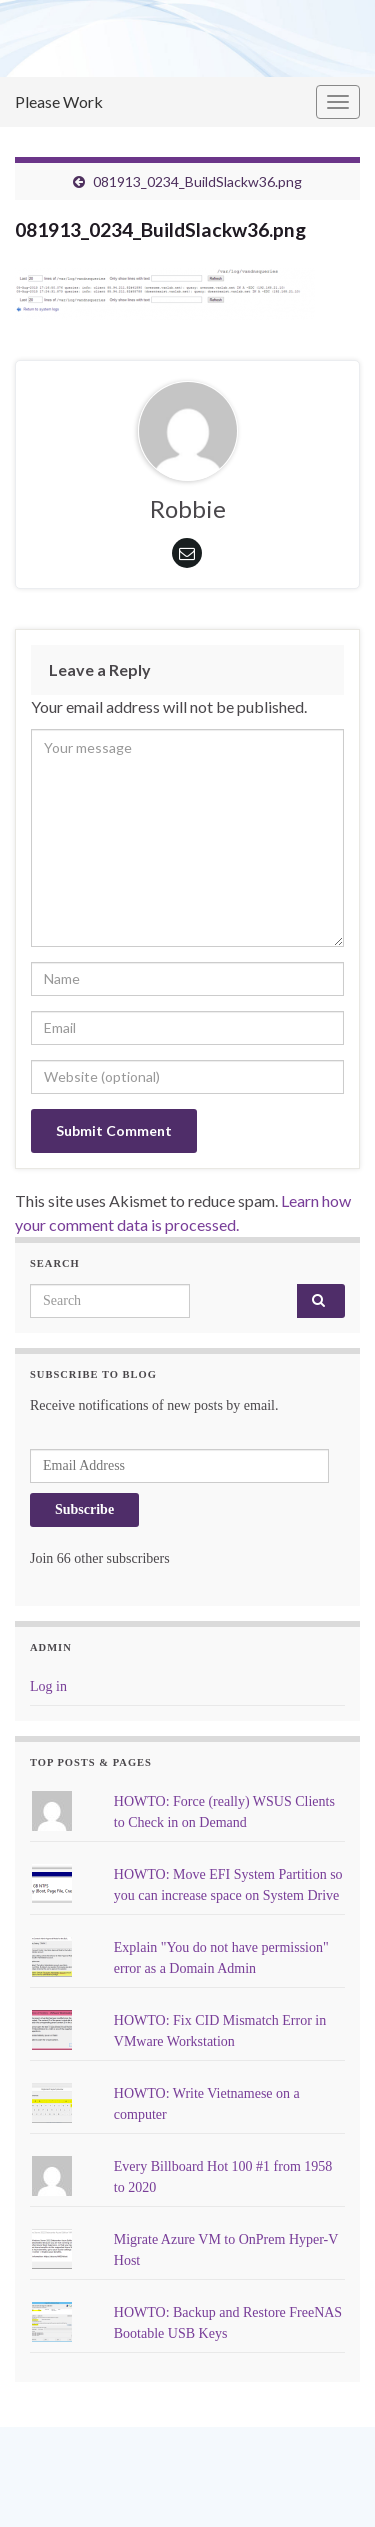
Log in (48, 1686)
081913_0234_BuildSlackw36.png (197, 181)
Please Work (59, 101)
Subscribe (84, 1509)
